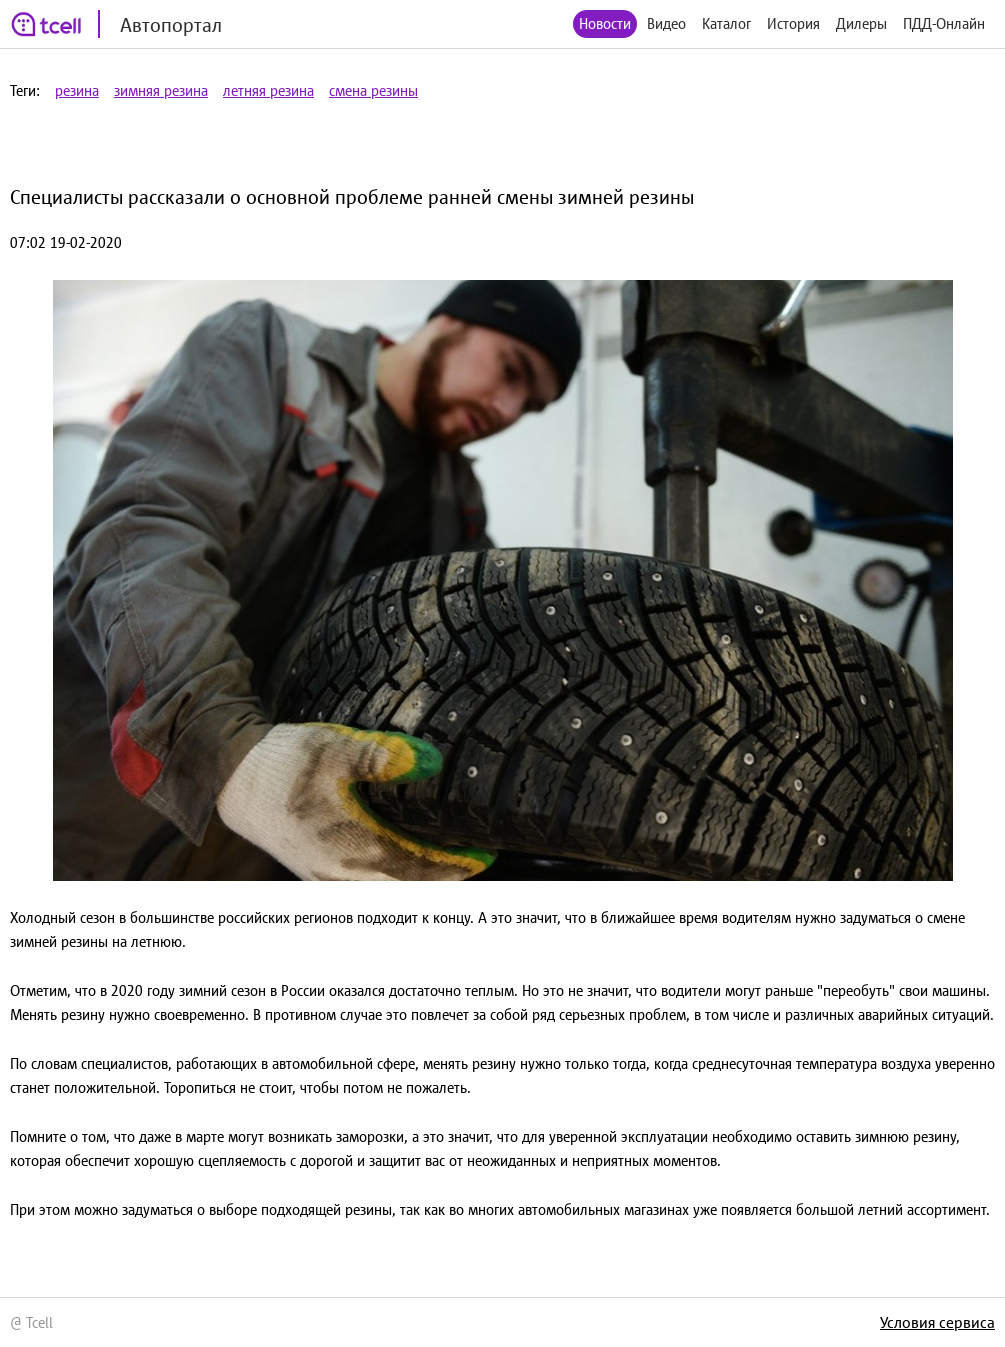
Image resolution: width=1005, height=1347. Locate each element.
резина (77, 90)
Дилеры (861, 23)
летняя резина (268, 90)
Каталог (726, 23)
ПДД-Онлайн (944, 23)
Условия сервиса (937, 1322)
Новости (605, 23)
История (793, 23)
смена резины (373, 90)
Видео (666, 23)
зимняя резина (161, 90)
